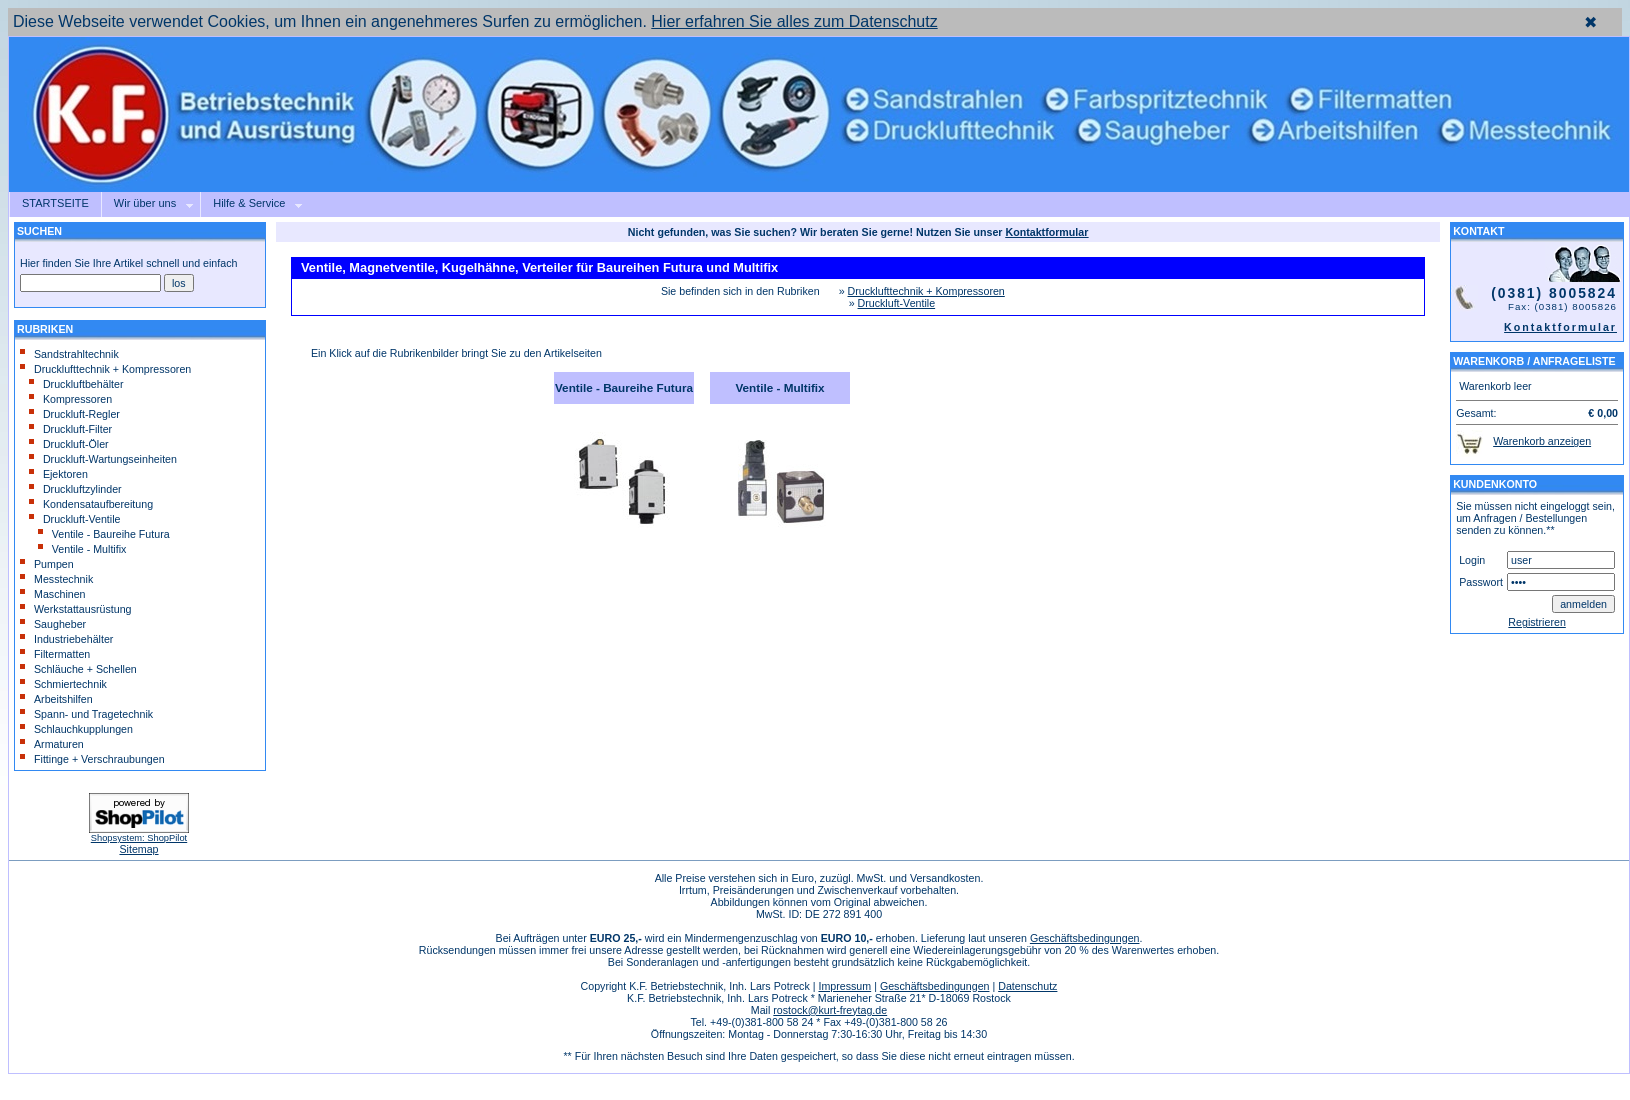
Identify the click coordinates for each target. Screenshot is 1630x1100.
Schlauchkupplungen (76, 729)
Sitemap (138, 849)
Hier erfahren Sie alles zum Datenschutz (794, 21)
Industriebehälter (66, 639)
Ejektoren (58, 474)
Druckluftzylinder (75, 489)
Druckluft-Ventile (75, 519)
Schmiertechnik (63, 684)
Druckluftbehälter (76, 384)
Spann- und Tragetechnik (86, 714)
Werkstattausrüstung (76, 609)
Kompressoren (70, 399)
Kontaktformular (1560, 327)
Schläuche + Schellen (78, 669)
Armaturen (52, 744)
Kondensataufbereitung (91, 504)
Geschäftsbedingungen (1085, 938)
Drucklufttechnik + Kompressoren (105, 369)
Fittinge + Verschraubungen (92, 759)
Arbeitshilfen (56, 699)
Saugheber (53, 624)
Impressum (844, 986)
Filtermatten (55, 654)
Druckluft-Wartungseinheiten (103, 459)
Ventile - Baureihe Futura (104, 534)
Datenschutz (1027, 986)
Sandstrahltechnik (69, 354)
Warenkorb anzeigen (1542, 441)
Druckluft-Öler (69, 444)
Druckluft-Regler (74, 414)
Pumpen (47, 564)
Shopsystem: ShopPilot (139, 838)
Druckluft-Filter (70, 429)
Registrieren (1536, 622)
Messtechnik (56, 579)
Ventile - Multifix (82, 549)
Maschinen (53, 594)
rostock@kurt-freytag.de (830, 1010)
